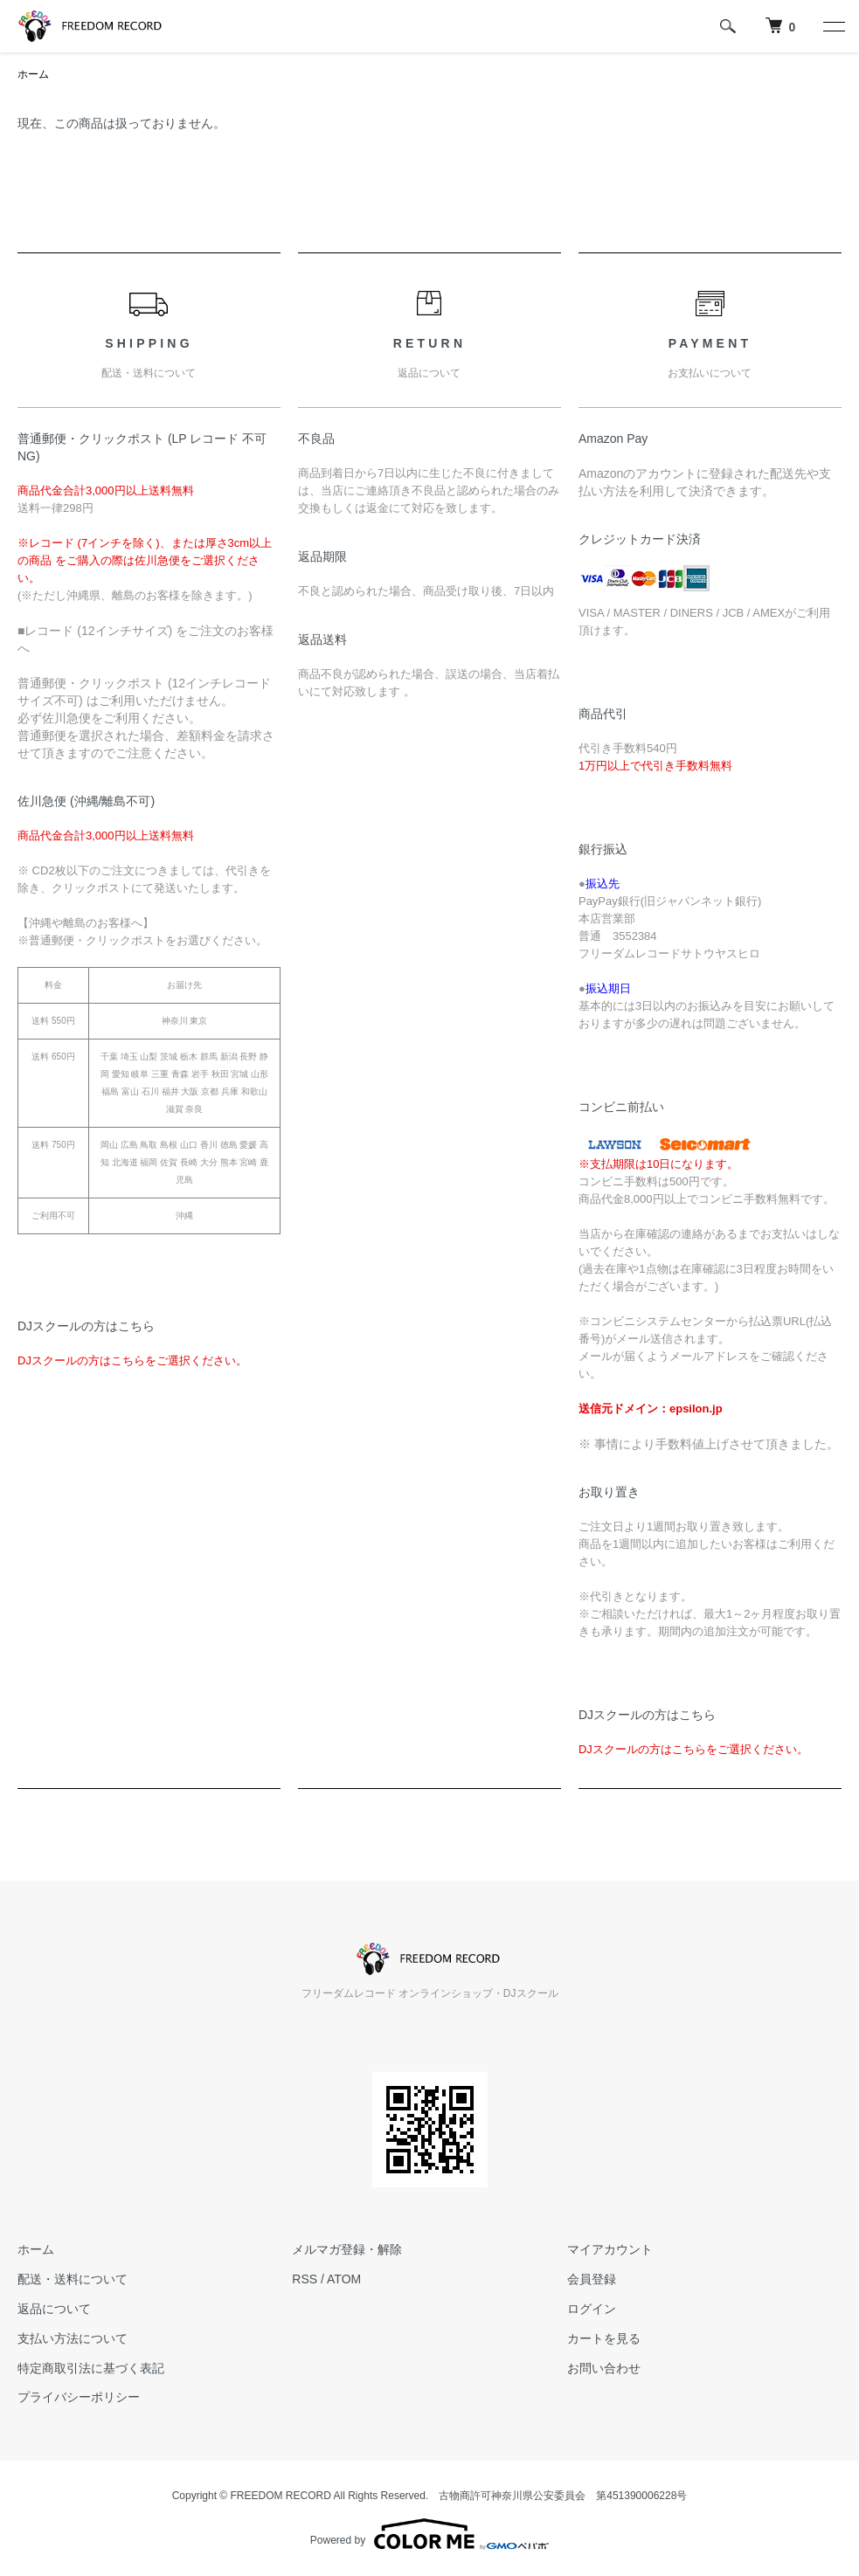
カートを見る (604, 2338)
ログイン (591, 2309)
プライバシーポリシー (78, 2397)
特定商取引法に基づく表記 (90, 2368)
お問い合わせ (604, 2368)
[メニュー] (833, 26)
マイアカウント (610, 2249)
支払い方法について (72, 2338)
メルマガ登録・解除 (347, 2249)
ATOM (344, 2279)
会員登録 (591, 2279)
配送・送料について (72, 2279)
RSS (304, 2279)
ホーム (33, 74)
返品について (54, 2309)
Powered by (429, 2534)
